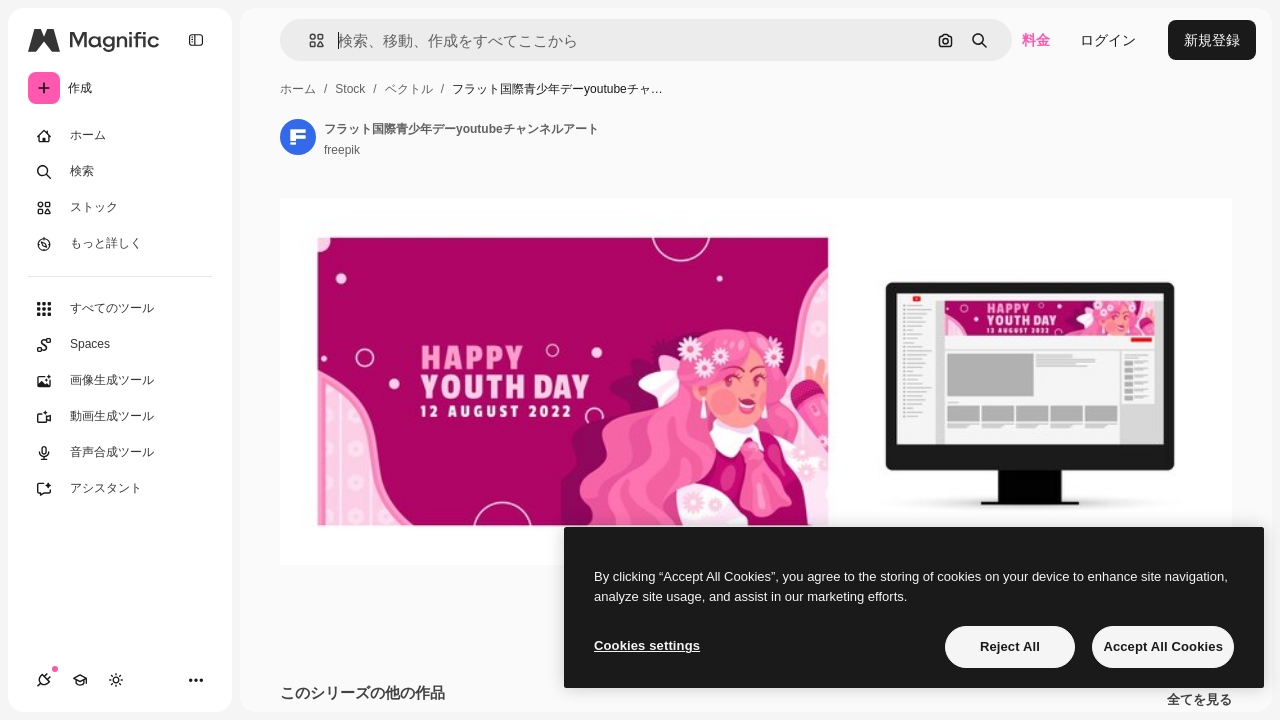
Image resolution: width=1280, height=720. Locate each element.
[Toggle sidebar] (196, 40)
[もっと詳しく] (120, 244)
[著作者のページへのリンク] (298, 137)
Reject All (1010, 646)
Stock (350, 89)
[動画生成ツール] (120, 417)
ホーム (298, 89)
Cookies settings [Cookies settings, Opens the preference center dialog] (647, 645)
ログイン (1108, 40)
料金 (1036, 40)
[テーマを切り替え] (116, 680)
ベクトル (409, 89)
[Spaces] (120, 345)
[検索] (120, 172)
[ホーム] (120, 136)
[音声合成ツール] (120, 453)
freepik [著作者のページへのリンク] (342, 150)
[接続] (44, 680)
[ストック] (120, 208)
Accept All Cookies (1163, 646)
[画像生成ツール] (120, 381)
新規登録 (1212, 40)
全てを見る (1199, 700)
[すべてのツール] (120, 309)
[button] (308, 40)
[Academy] (80, 680)
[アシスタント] (120, 489)
